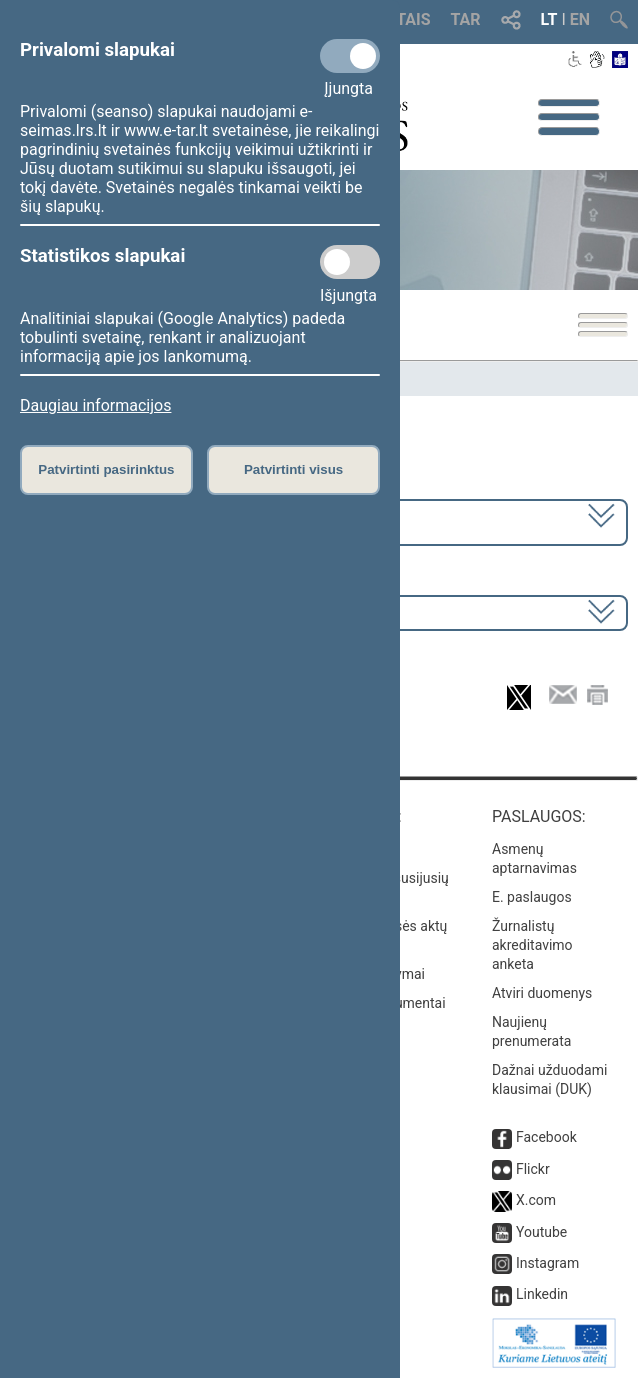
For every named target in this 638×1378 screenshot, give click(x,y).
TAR (466, 19)
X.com (536, 1200)
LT (549, 19)
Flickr (533, 1169)
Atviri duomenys (542, 993)
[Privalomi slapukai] (350, 56)
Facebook (546, 1137)
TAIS (413, 19)
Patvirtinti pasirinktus (106, 469)
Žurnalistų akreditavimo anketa (532, 945)
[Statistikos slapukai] (350, 262)
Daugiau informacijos (95, 405)
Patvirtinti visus (293, 469)
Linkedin (542, 1294)
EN (580, 19)
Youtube (541, 1232)
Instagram (547, 1263)
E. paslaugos (532, 897)
